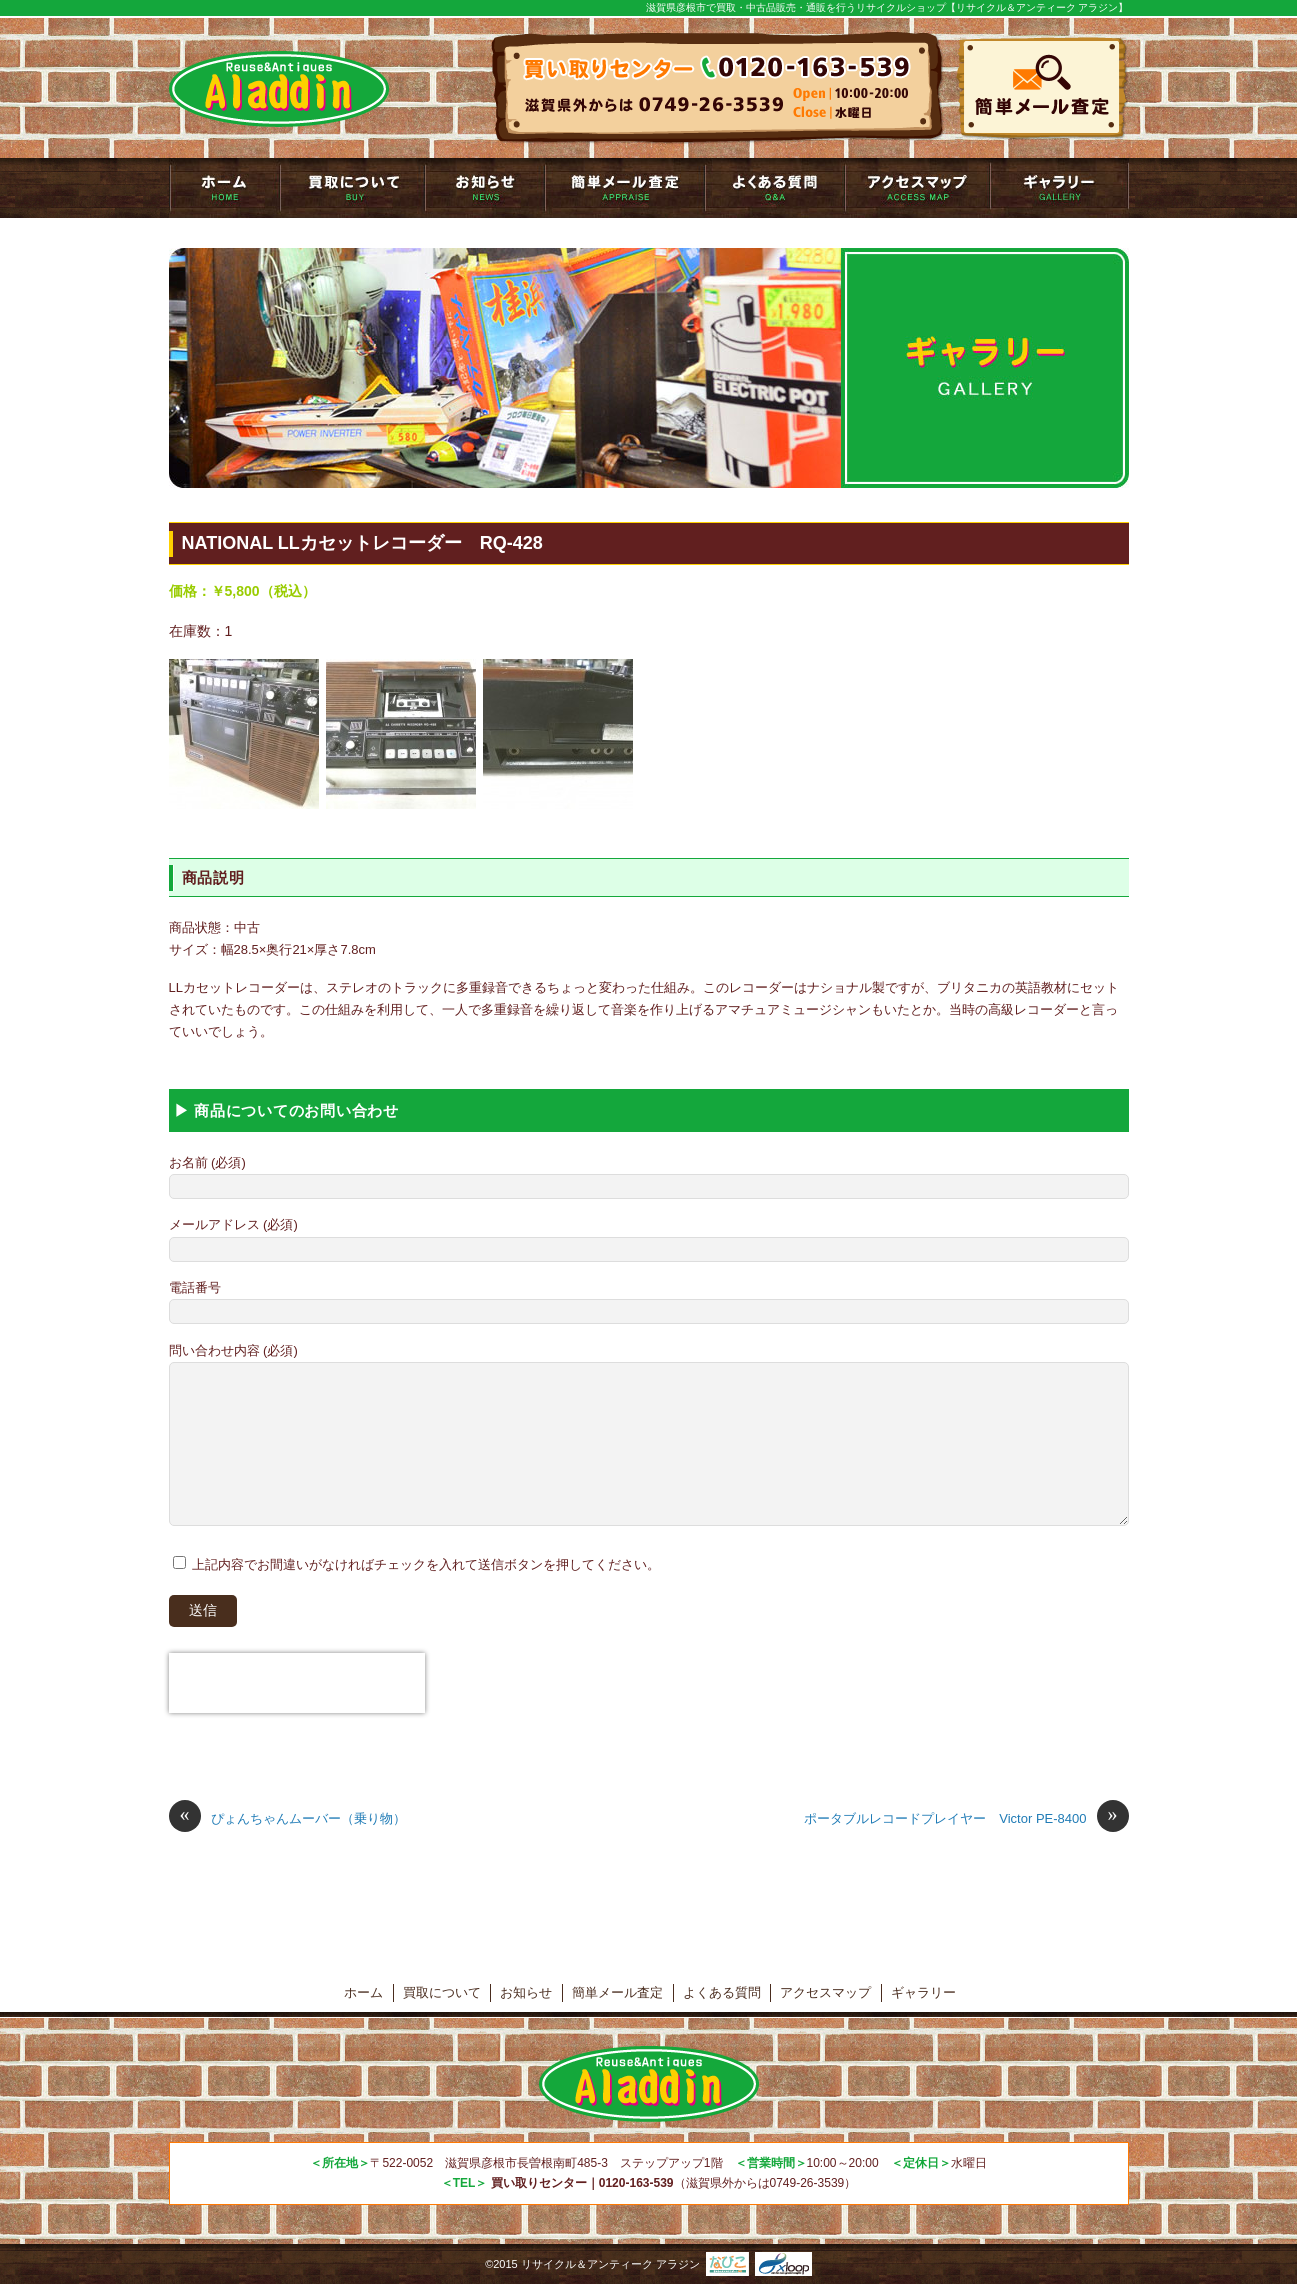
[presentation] (297, 1683)
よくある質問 (775, 188)
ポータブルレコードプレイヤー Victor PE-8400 (966, 1819)
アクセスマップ (917, 188)
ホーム (363, 1992)
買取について (352, 188)
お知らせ (485, 188)
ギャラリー (1059, 188)
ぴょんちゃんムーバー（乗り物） (287, 1819)
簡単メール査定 (625, 188)
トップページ (224, 188)
